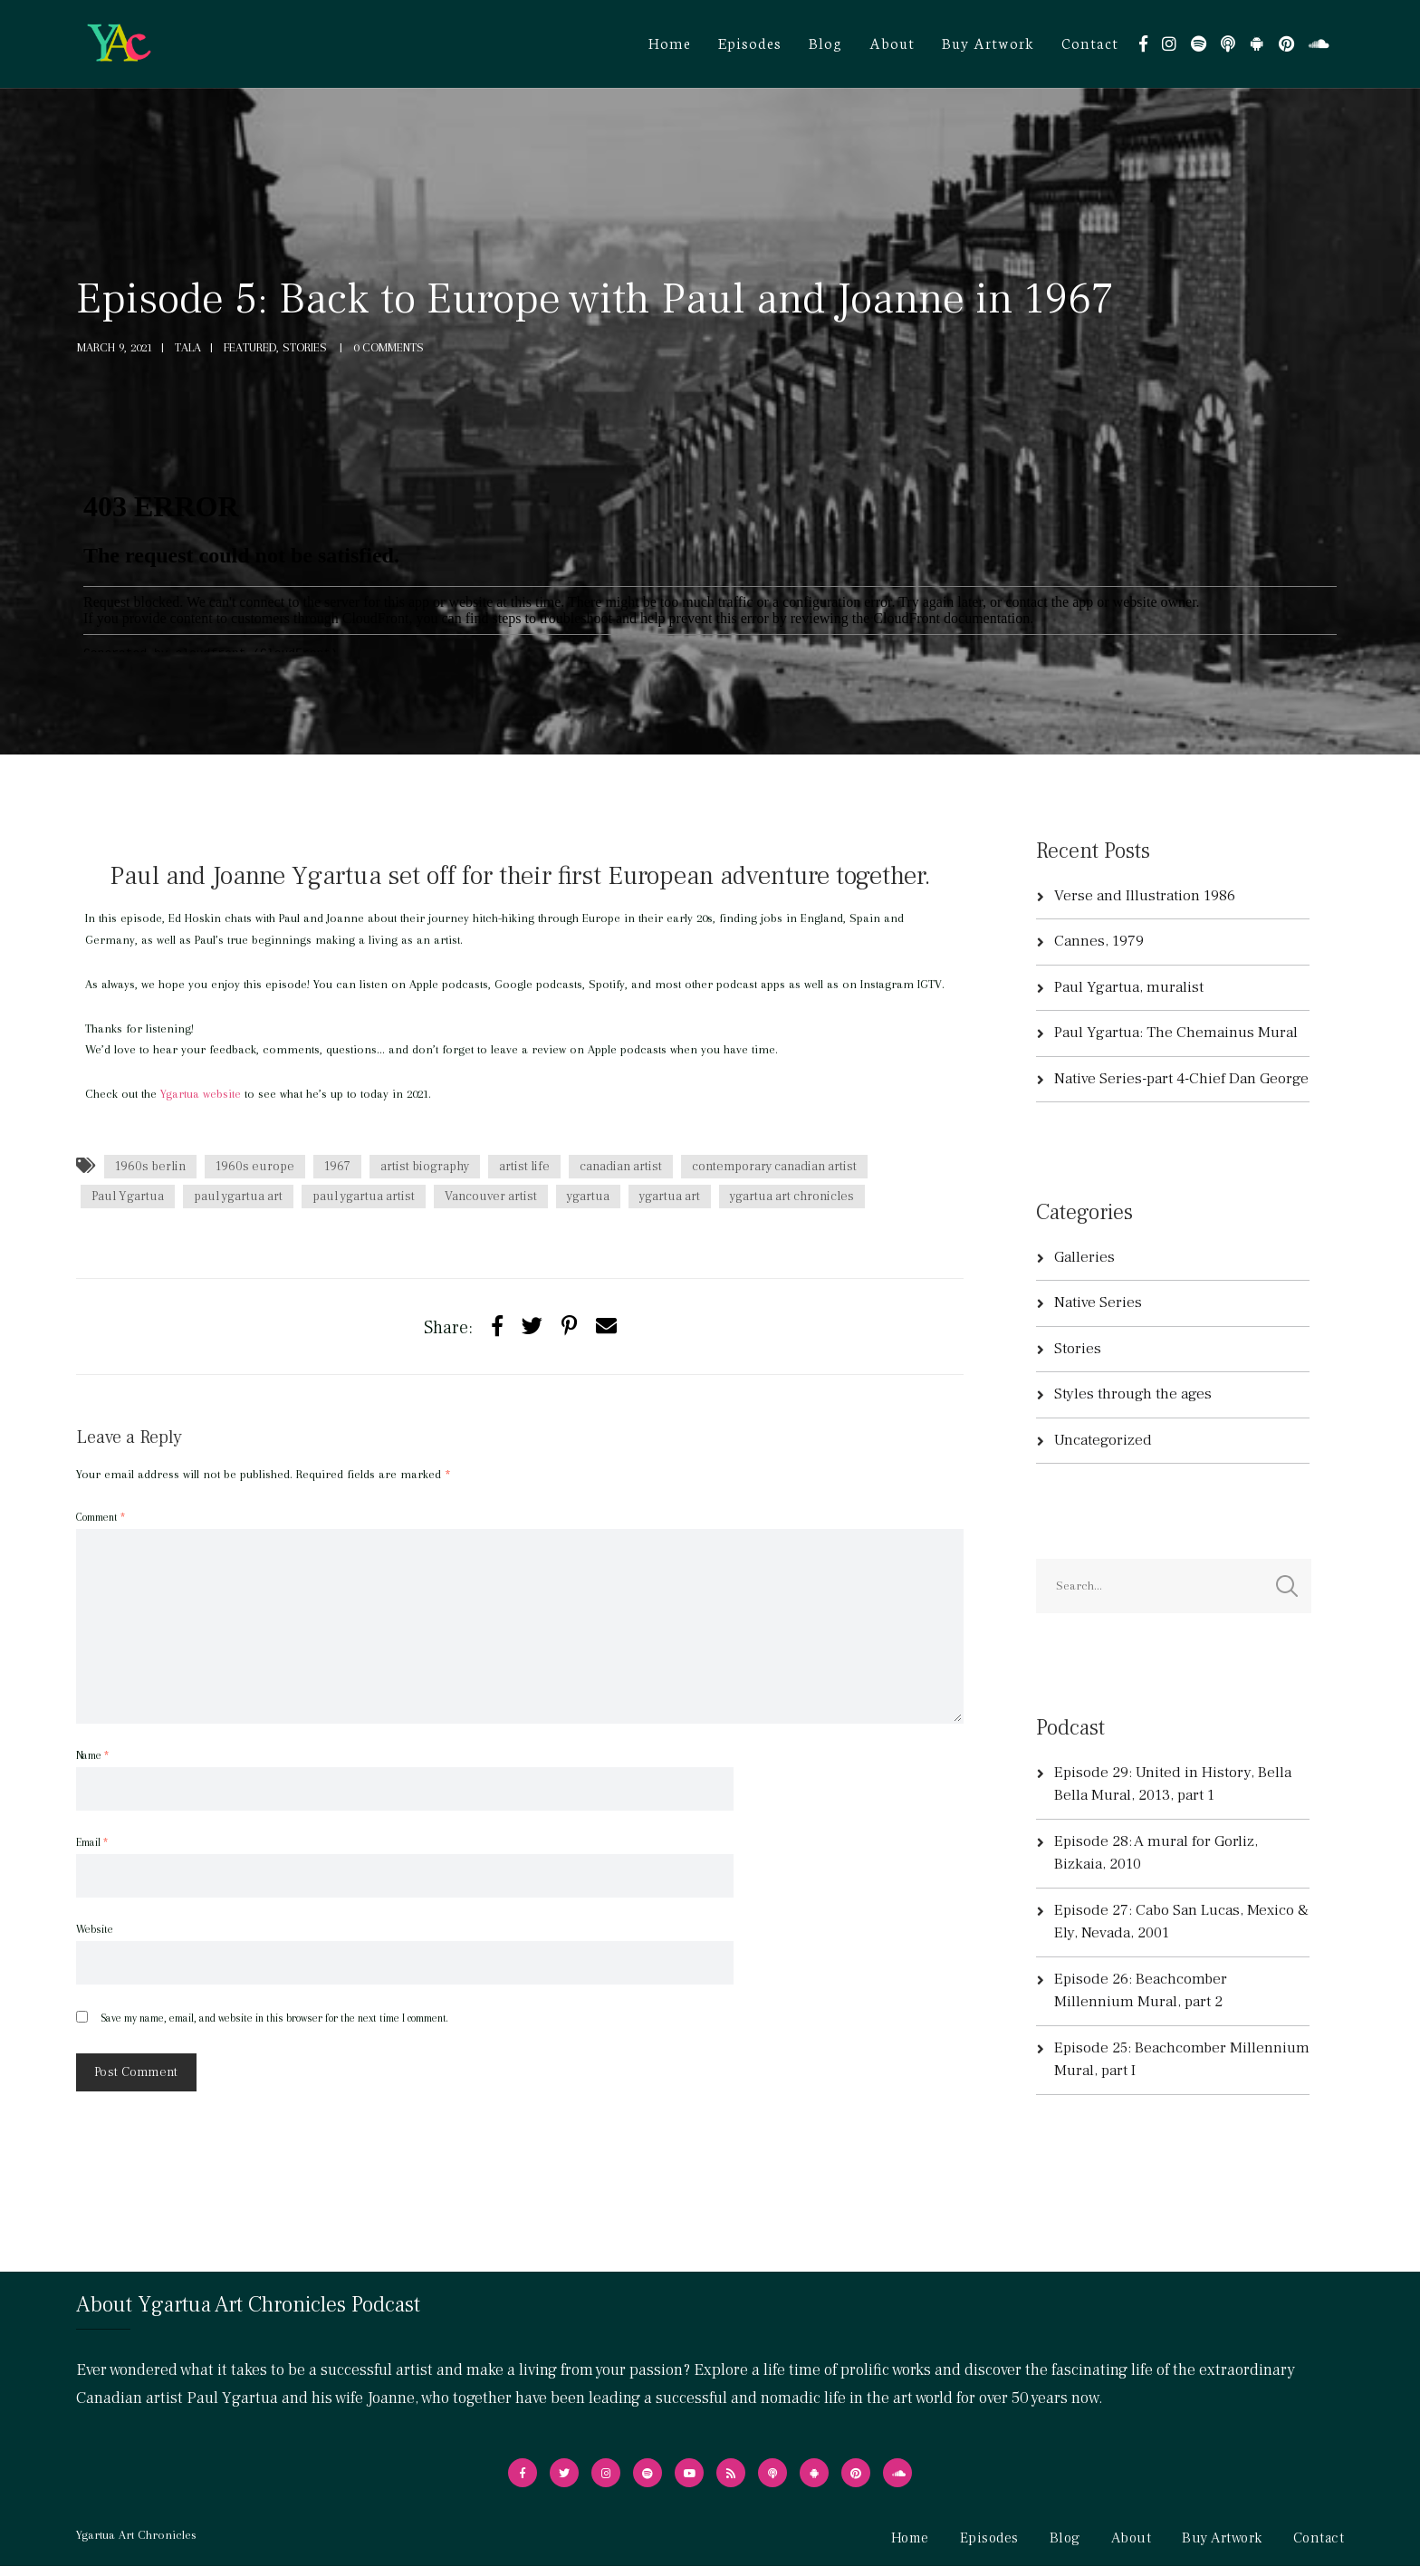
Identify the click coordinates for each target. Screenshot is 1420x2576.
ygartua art (669, 1196)
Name (92, 1755)
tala (188, 347)
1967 (337, 1166)
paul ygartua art (238, 1196)
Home (669, 42)
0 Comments (388, 347)
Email (92, 1842)
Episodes (750, 42)
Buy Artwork (988, 42)
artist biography (424, 1166)
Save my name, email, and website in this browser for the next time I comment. (274, 2018)
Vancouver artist (491, 1196)
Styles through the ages (1133, 1394)
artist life (524, 1166)
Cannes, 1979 (1099, 941)
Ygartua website (200, 1094)
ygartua (588, 1196)
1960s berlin (150, 1166)
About (892, 42)
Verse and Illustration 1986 (1144, 896)
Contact (1089, 42)
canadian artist (621, 1166)
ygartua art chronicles (792, 1196)
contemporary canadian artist (774, 1166)
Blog (825, 42)
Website (94, 1929)
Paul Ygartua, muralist (1129, 987)
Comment (100, 1517)
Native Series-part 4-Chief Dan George (1181, 1079)
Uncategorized (1103, 1440)
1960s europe (255, 1166)
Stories (1077, 1349)
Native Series (1098, 1302)
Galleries (1084, 1257)
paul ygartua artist (363, 1196)
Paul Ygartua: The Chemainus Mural (1176, 1033)
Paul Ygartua (127, 1196)
